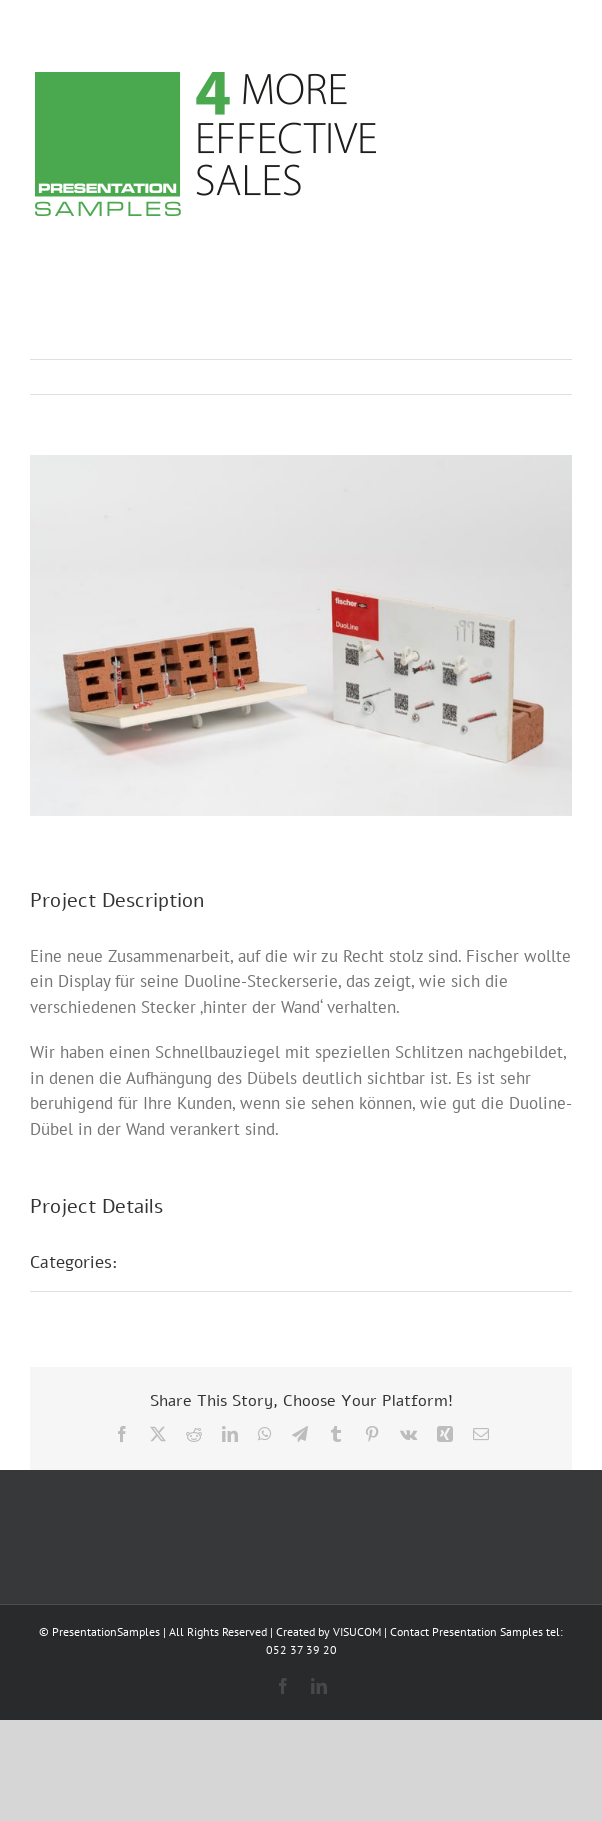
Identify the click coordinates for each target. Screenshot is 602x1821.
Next (537, 377)
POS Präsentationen (217, 1262)
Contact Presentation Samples (466, 1631)
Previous (469, 377)
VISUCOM (357, 1631)
